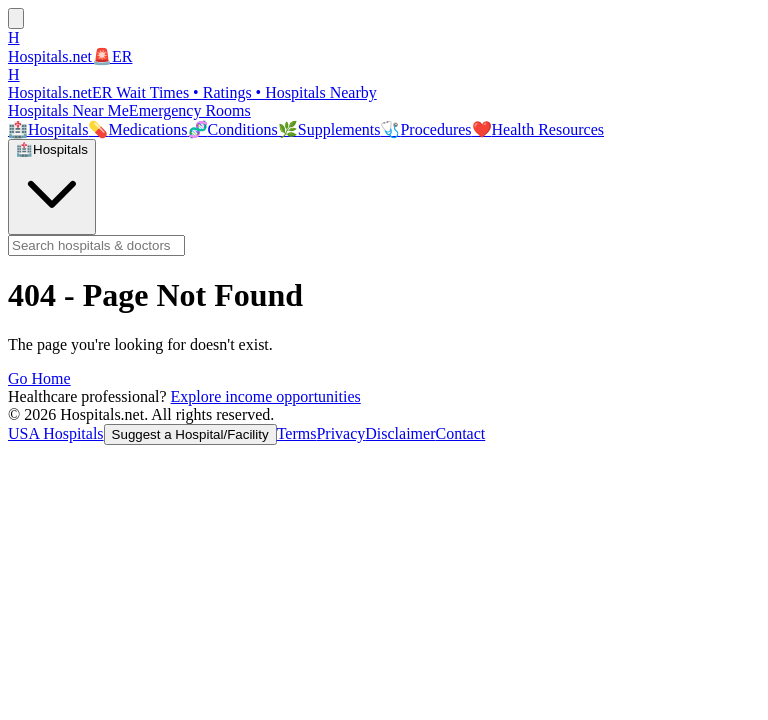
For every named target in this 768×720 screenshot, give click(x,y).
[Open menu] (16, 18)
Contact (460, 433)
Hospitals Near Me (68, 110)
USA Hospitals (56, 433)
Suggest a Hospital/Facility (190, 434)
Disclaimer (400, 433)
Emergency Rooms (190, 110)
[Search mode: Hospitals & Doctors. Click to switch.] (52, 187)
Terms (297, 433)
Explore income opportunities (266, 396)
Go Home (39, 378)
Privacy (340, 433)
